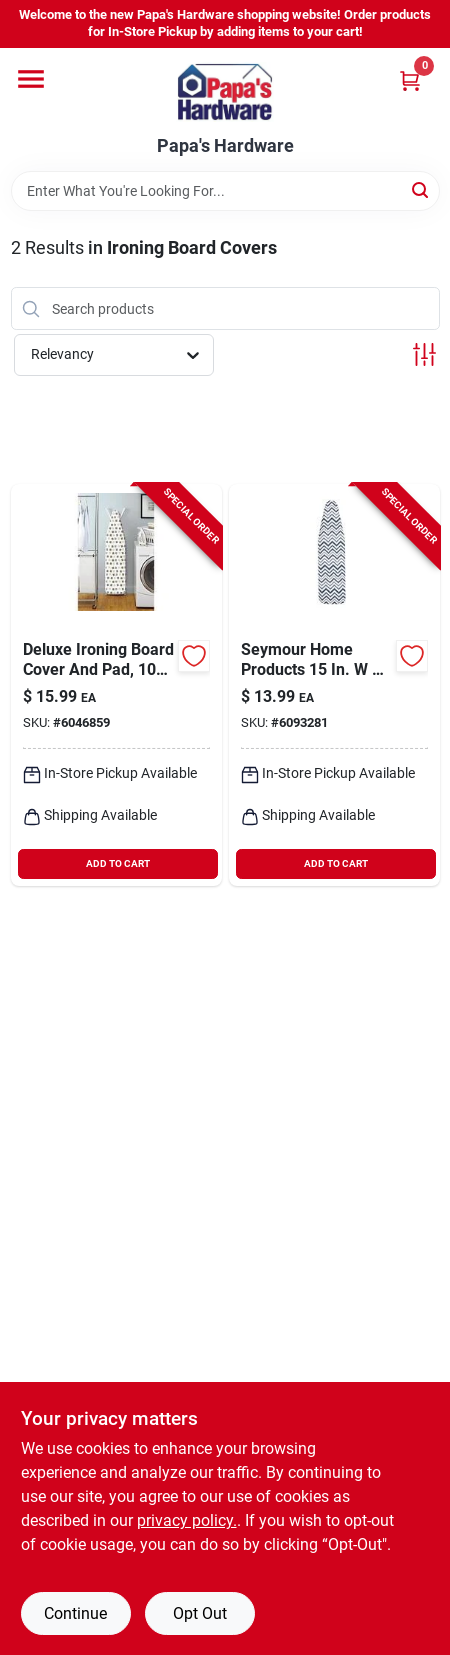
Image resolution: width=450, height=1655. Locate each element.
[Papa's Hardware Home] (225, 92)
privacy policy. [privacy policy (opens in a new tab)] (187, 1520)
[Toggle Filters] (424, 354)
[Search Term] (225, 191)
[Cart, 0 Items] (410, 80)
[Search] (421, 189)
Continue (75, 1613)
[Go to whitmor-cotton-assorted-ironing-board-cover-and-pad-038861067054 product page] (116, 685)
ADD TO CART (118, 863)
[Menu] (31, 79)
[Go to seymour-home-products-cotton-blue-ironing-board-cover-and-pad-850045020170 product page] (334, 685)
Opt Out (200, 1613)
